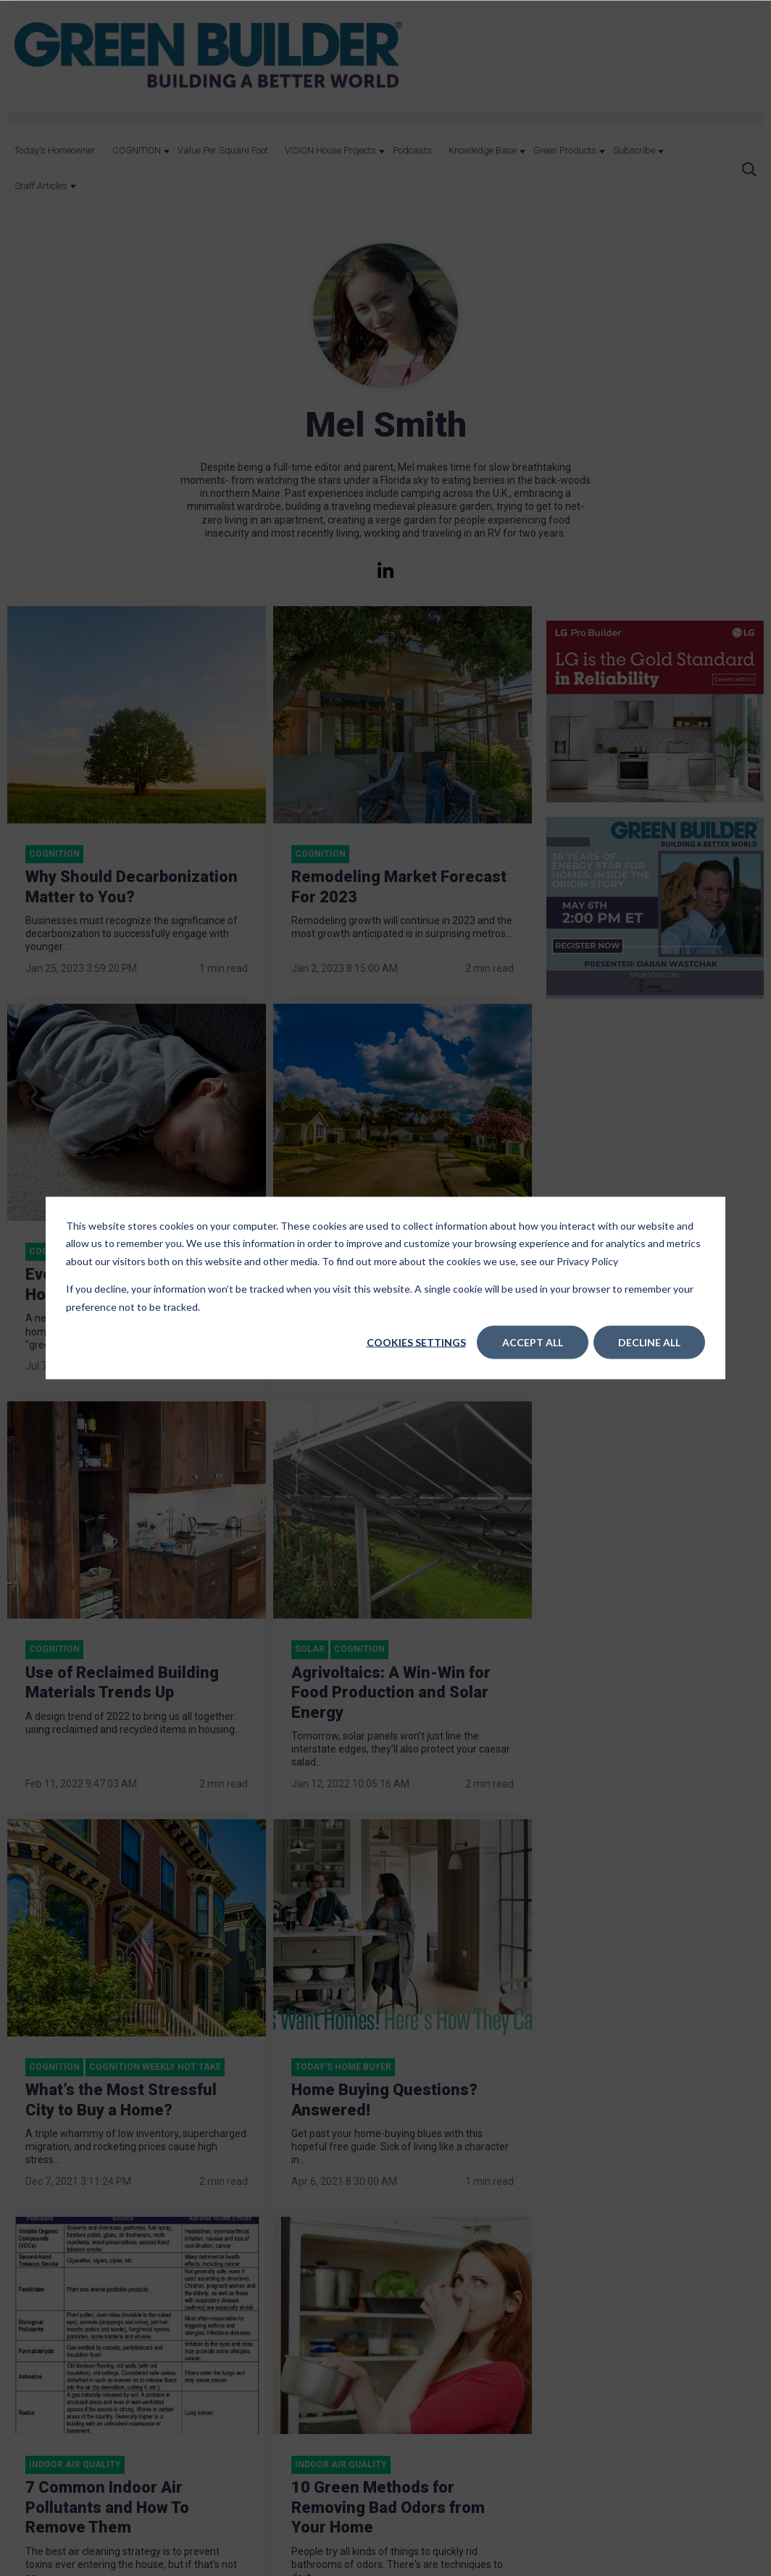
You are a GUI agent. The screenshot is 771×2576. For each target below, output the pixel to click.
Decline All (649, 1342)
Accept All (532, 1342)
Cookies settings (416, 1342)
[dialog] (385, 1288)
